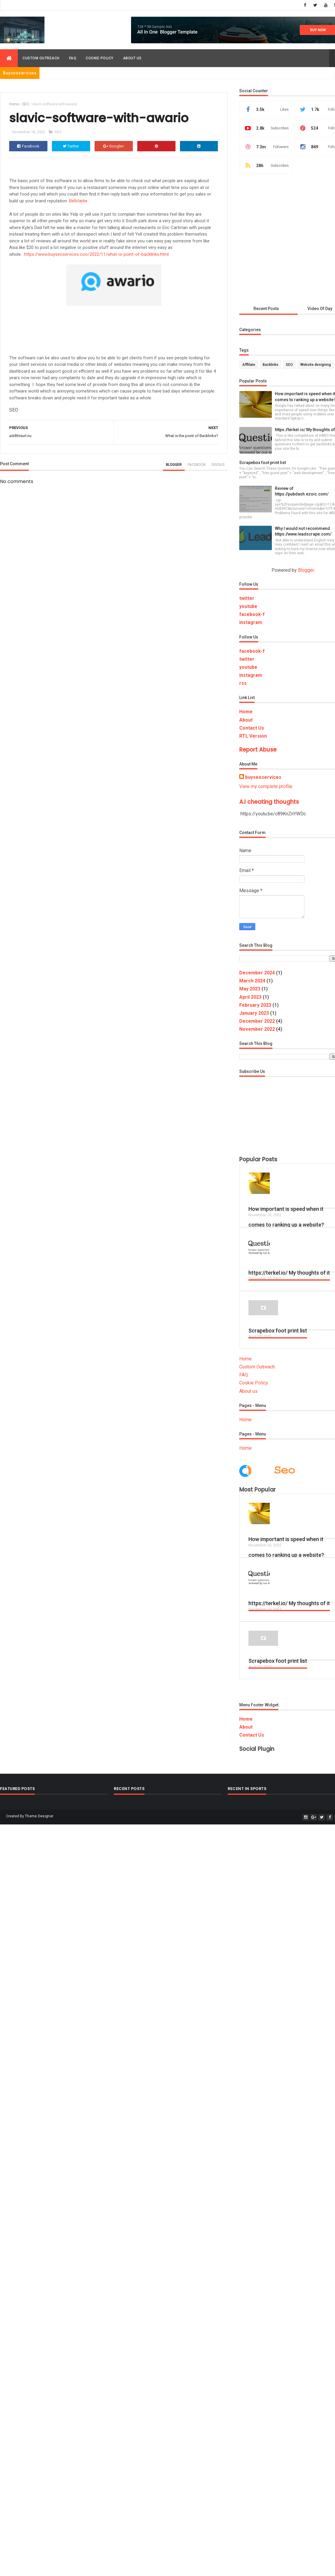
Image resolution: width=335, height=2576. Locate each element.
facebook (197, 465)
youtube (248, 606)
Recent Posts (266, 308)
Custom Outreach (41, 58)
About (246, 720)
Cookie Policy (253, 1383)
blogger (174, 465)
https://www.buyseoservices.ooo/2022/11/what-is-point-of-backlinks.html (96, 254)
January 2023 (254, 1013)
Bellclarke (78, 201)
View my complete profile (265, 786)
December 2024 (257, 973)
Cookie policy (100, 58)
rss (243, 683)
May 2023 (249, 989)
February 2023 (255, 1005)
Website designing (315, 365)
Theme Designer (39, 1816)
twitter (246, 598)
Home (14, 104)
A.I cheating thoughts (269, 802)
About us (132, 58)
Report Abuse (258, 750)
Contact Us (251, 728)
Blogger (306, 570)
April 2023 (250, 997)
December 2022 (257, 1021)
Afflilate (248, 365)
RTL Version (253, 736)
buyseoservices (263, 777)
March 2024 (252, 981)
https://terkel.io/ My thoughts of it (289, 1273)
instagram (250, 622)
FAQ (72, 58)
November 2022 (257, 1029)
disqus (218, 465)
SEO (25, 104)
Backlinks (270, 365)
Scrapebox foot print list (262, 462)
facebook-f (252, 614)
